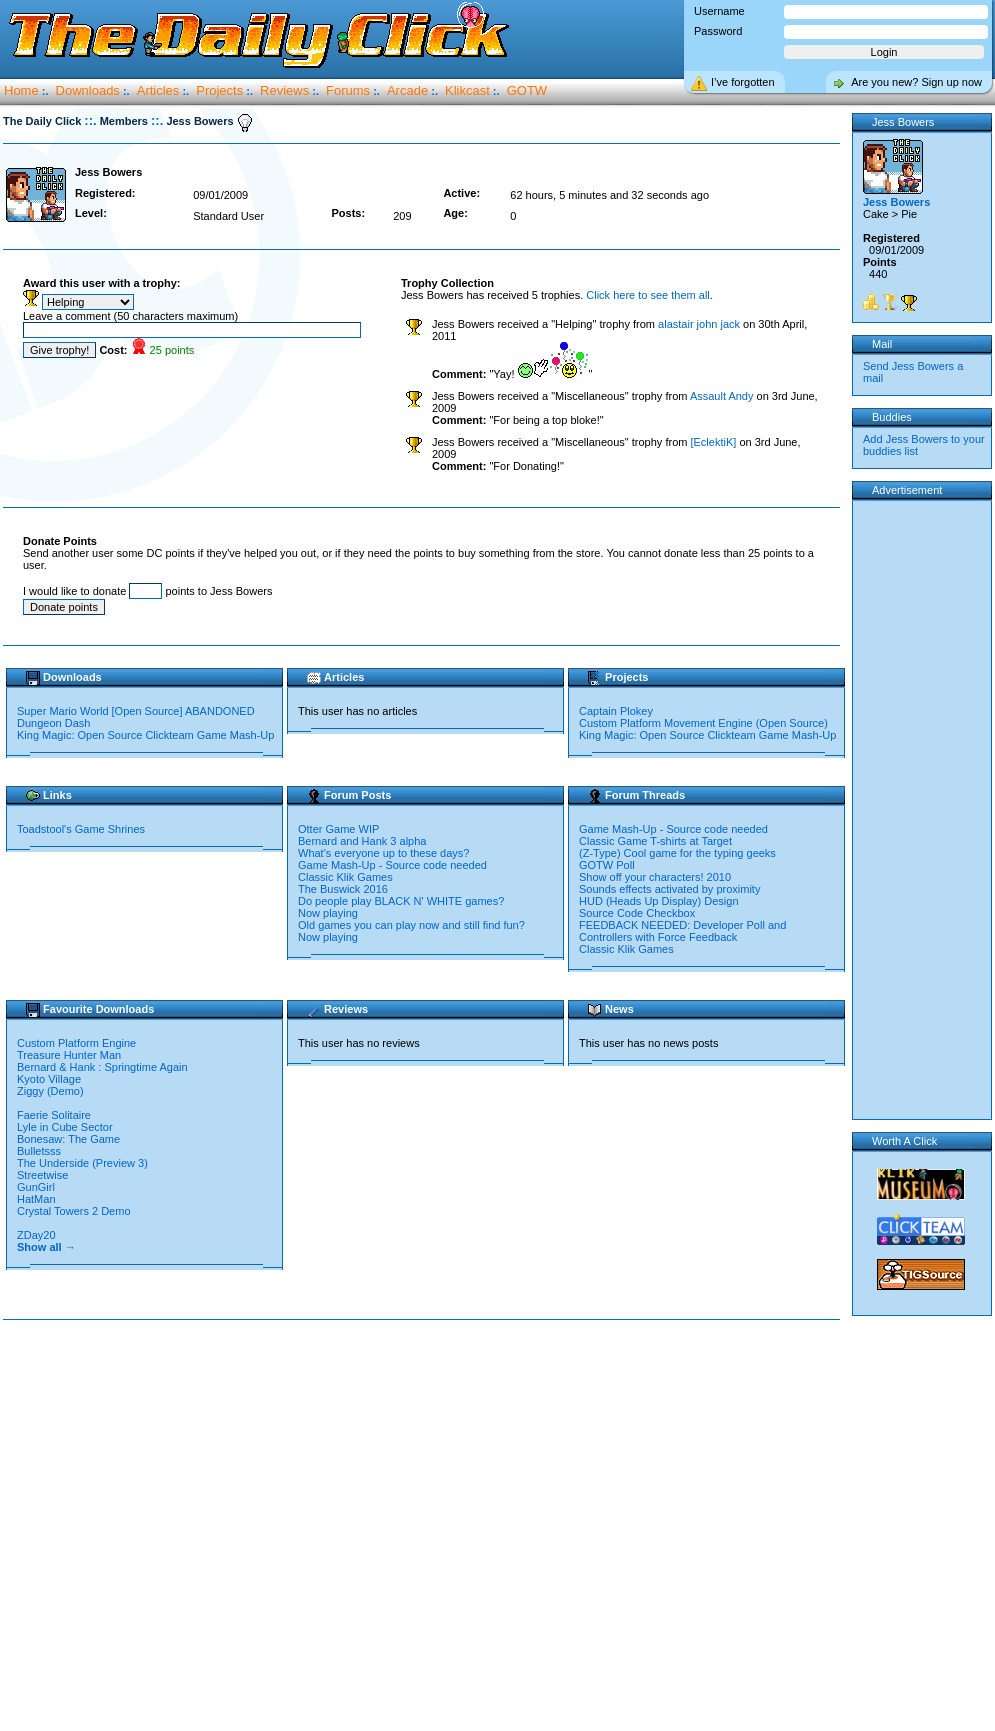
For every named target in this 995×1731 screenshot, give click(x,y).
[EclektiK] (713, 442)
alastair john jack (699, 324)
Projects (219, 90)
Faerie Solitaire (55, 1115)
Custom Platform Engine (78, 1043)
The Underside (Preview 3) (84, 1163)
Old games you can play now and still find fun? (411, 925)
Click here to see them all (648, 295)
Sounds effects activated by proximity (669, 889)
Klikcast (467, 90)
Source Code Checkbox (637, 913)
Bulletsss (40, 1151)
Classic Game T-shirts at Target (655, 841)
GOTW (527, 90)
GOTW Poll (607, 865)
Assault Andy (722, 396)
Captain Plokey (616, 711)
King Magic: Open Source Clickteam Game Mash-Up (145, 735)
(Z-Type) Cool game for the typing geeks (677, 853)
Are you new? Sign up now (916, 82)
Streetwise (44, 1175)
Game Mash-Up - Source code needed (392, 865)
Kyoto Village (49, 1079)
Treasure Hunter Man (70, 1055)
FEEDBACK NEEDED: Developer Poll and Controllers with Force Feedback (682, 931)
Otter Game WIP (338, 829)
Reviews (284, 90)
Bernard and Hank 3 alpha (362, 841)
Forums (348, 90)
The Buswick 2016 (343, 889)
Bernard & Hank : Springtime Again (104, 1067)
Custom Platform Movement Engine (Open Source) (703, 723)
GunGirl (36, 1187)
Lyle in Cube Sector (66, 1127)
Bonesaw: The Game (70, 1139)
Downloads (88, 90)
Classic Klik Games (345, 877)
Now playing (328, 913)
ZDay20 (38, 1235)
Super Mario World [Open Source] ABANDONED (136, 711)
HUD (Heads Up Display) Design (659, 901)
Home (21, 90)
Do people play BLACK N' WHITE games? (401, 901)
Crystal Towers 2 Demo (75, 1211)
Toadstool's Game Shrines (81, 829)
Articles (158, 90)
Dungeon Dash (53, 723)
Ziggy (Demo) (52, 1091)
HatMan (38, 1199)
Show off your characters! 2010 (655, 877)
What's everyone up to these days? (383, 853)
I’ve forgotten (743, 82)
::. (90, 120)
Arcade (407, 90)
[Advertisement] (187, 1526)
